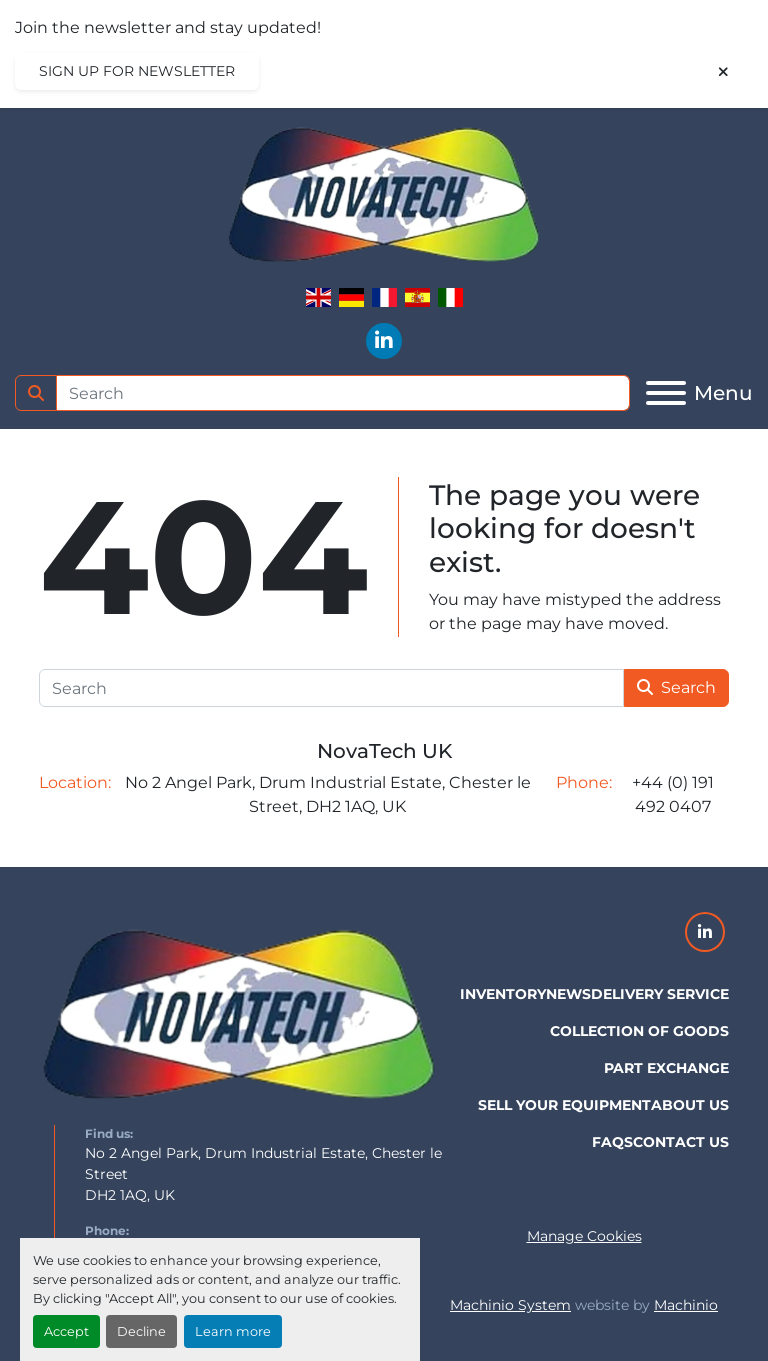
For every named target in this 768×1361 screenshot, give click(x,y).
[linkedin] (384, 341)
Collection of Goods (639, 1031)
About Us (690, 1105)
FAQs (612, 1142)
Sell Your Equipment (564, 1105)
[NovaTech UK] (239, 1017)
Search (676, 687)
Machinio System (510, 1305)
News (568, 994)
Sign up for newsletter (137, 71)
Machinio (686, 1305)
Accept (66, 1331)
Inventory (503, 994)
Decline (141, 1331)
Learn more (233, 1331)
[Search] (343, 393)
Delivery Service (660, 994)
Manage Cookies (584, 1236)
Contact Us (681, 1142)
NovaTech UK (384, 751)
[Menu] (666, 393)
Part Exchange (666, 1068)
